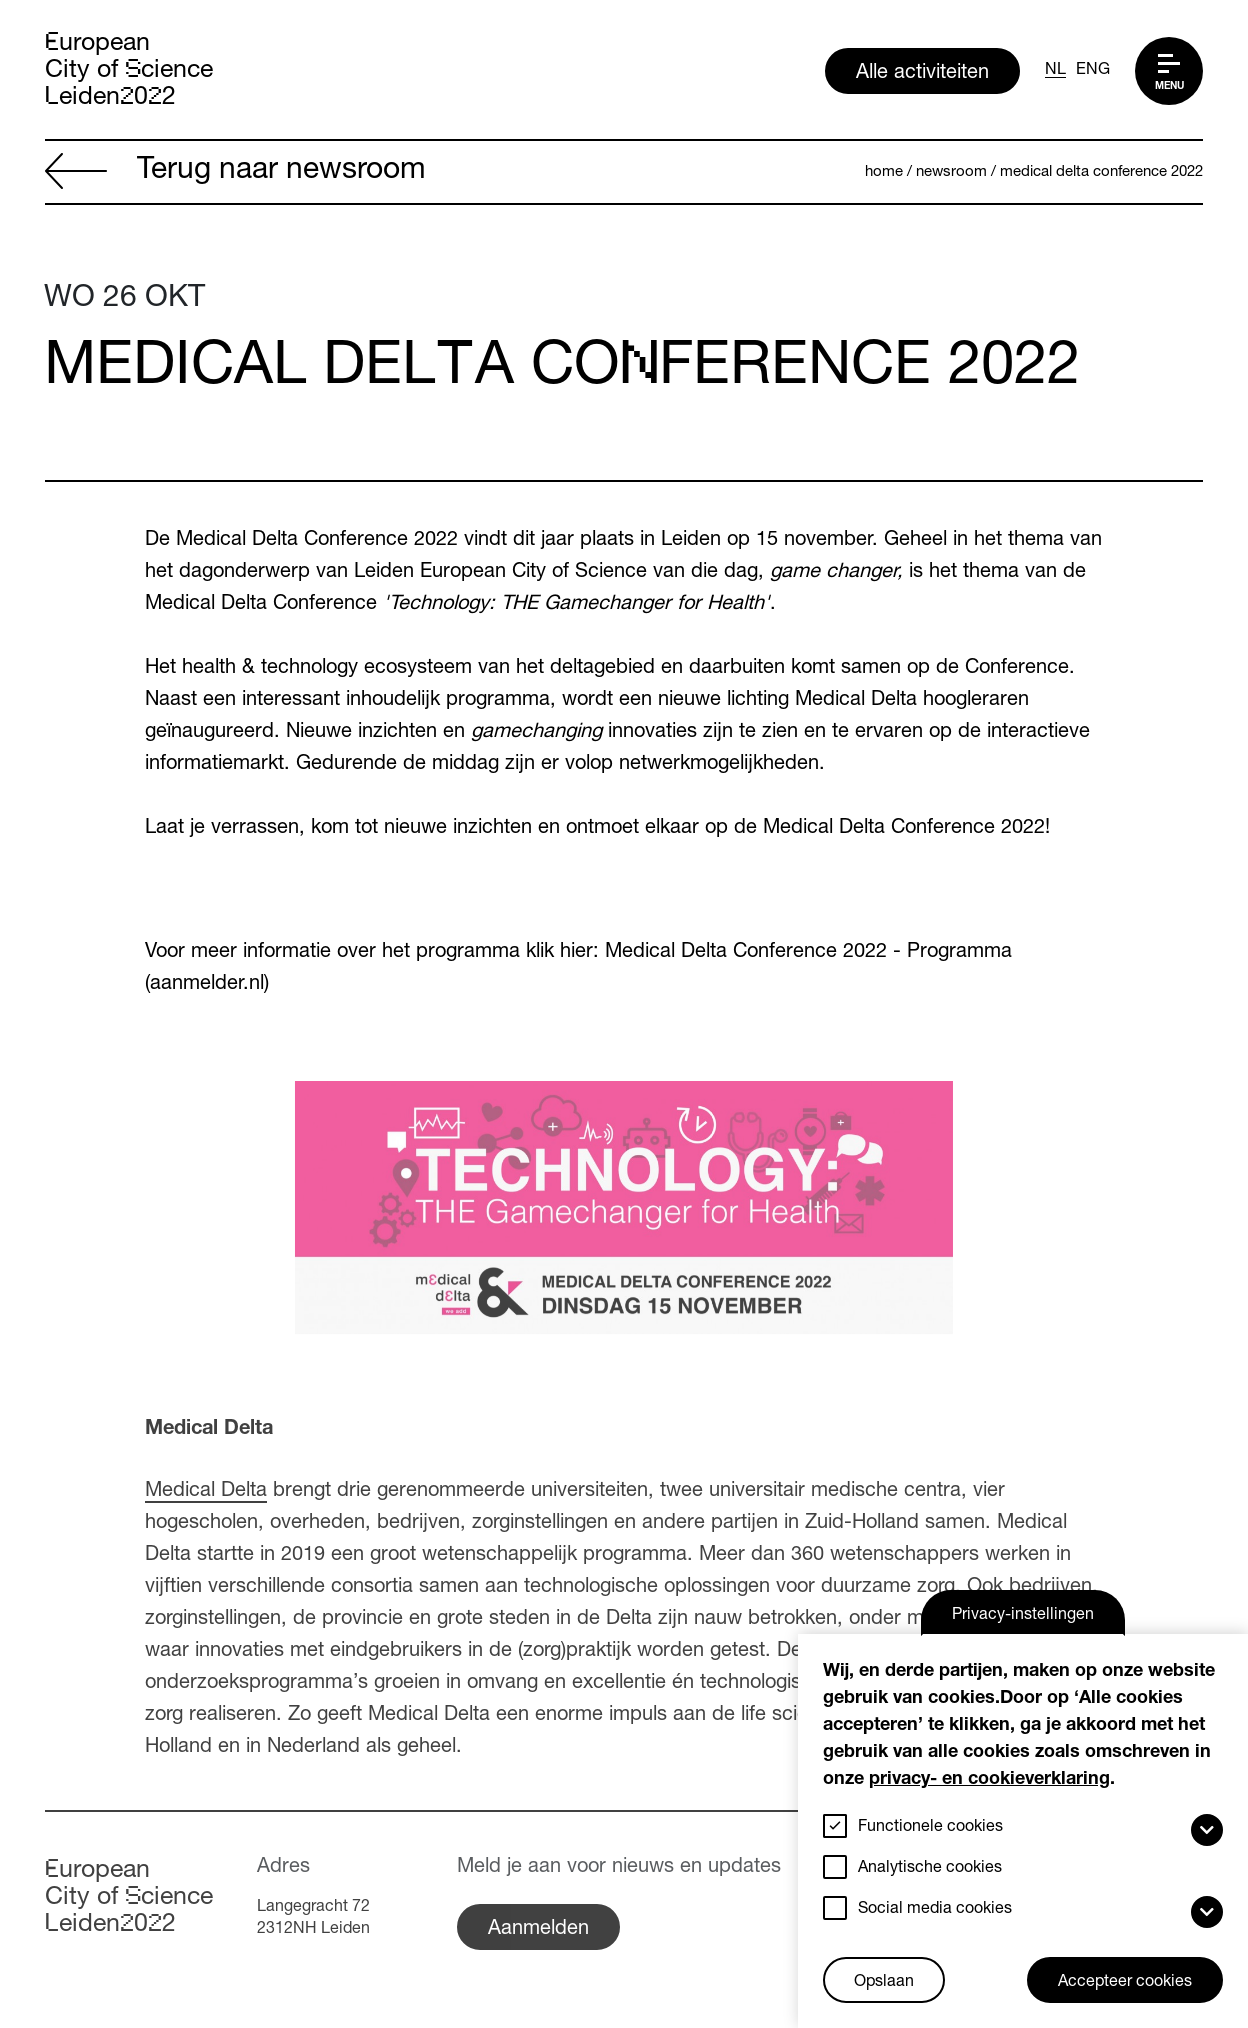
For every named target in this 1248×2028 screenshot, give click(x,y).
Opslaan (884, 1983)
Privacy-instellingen (1023, 1616)
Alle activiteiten (922, 74)
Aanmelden (538, 1930)
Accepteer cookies (1125, 1983)
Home (884, 172)
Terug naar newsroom (235, 173)
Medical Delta (206, 1492)
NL (1055, 71)
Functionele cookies (930, 1828)
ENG (1093, 71)
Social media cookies (935, 1910)
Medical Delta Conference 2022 (1101, 172)
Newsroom (951, 172)
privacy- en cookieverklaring (989, 1780)
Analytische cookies (930, 1869)
